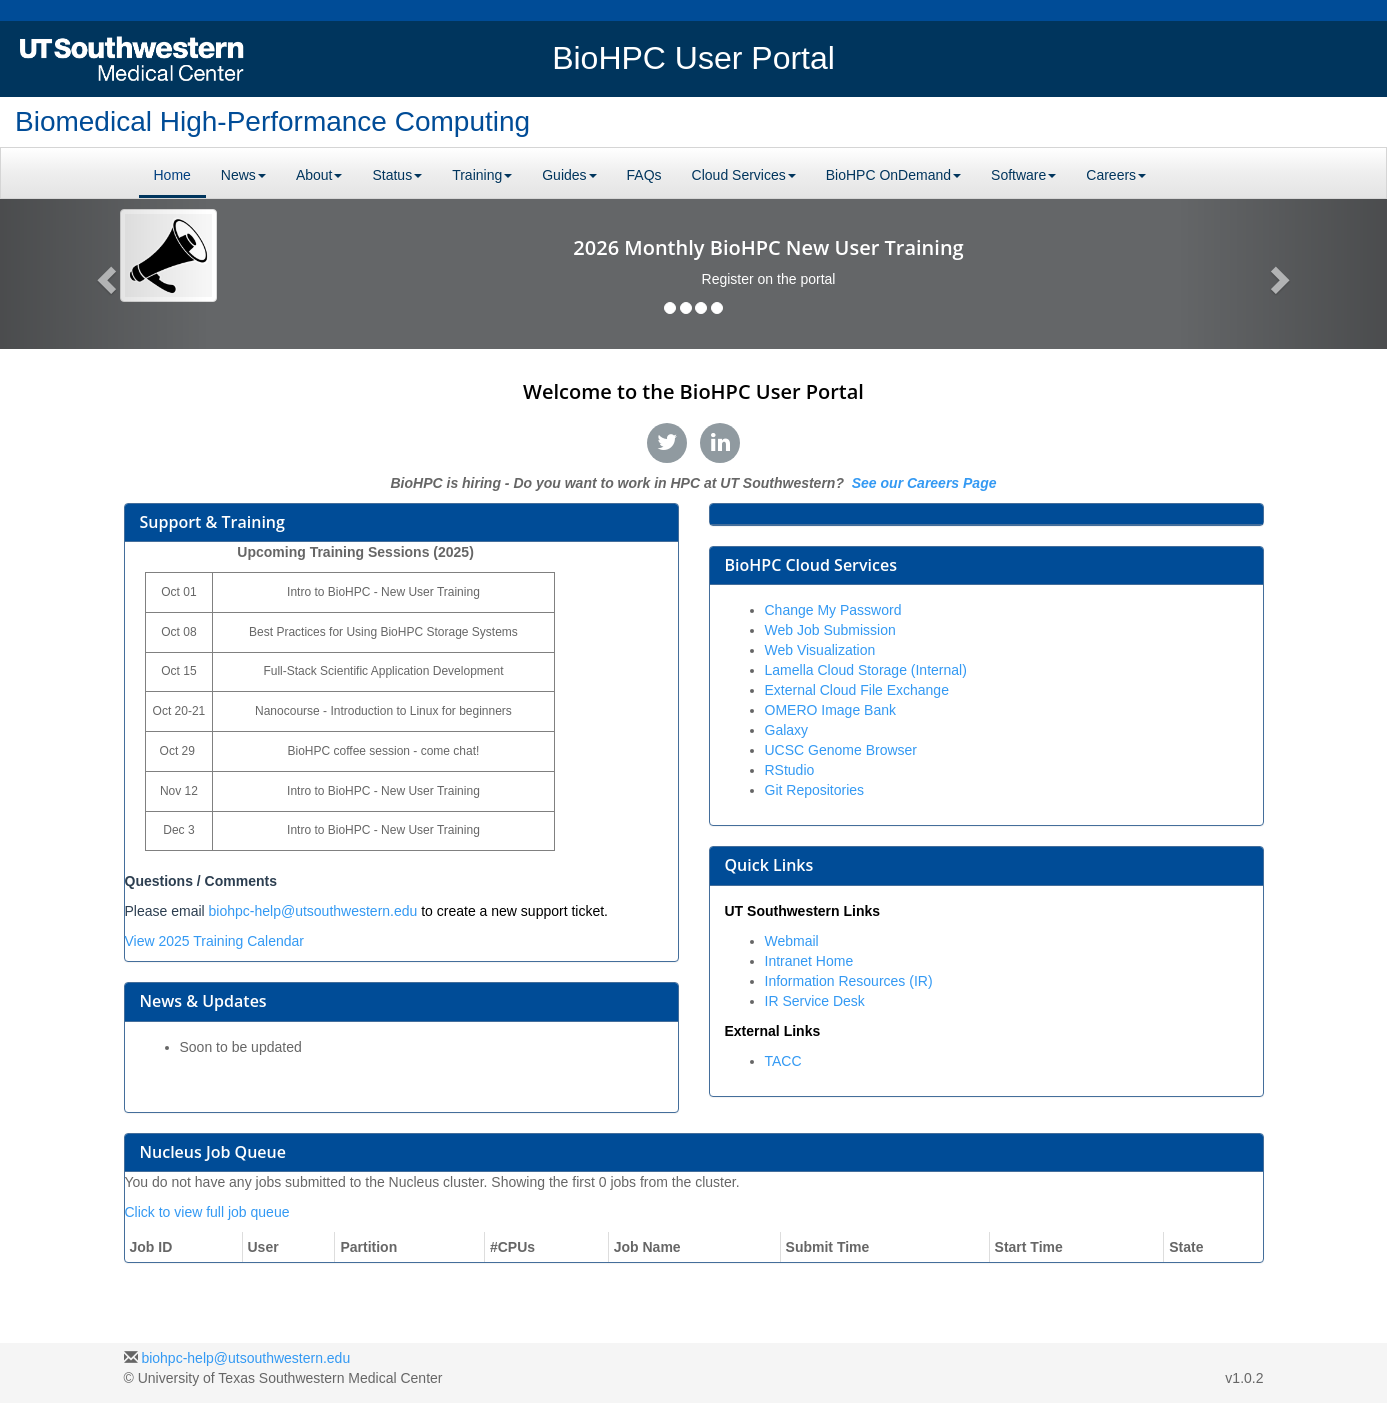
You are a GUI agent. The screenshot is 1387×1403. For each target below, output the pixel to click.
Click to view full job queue (207, 1212)
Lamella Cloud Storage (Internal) (866, 670)
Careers (1116, 175)
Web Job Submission (830, 630)
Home (172, 175)
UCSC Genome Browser (841, 750)
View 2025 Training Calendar (215, 941)
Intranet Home (809, 961)
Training (482, 175)
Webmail (792, 941)
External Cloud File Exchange (857, 690)
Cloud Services (744, 175)
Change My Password (833, 610)
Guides (569, 175)
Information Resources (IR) (849, 981)
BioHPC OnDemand (893, 175)
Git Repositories (815, 790)
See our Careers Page (922, 483)
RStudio (790, 770)
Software (1023, 175)
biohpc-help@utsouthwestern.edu (313, 911)
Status (397, 175)
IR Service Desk (815, 1001)
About (319, 175)
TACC (783, 1061)
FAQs (644, 175)
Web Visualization (820, 650)
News (243, 175)
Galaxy (787, 730)
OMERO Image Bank (831, 710)
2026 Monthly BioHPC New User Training (768, 247)
